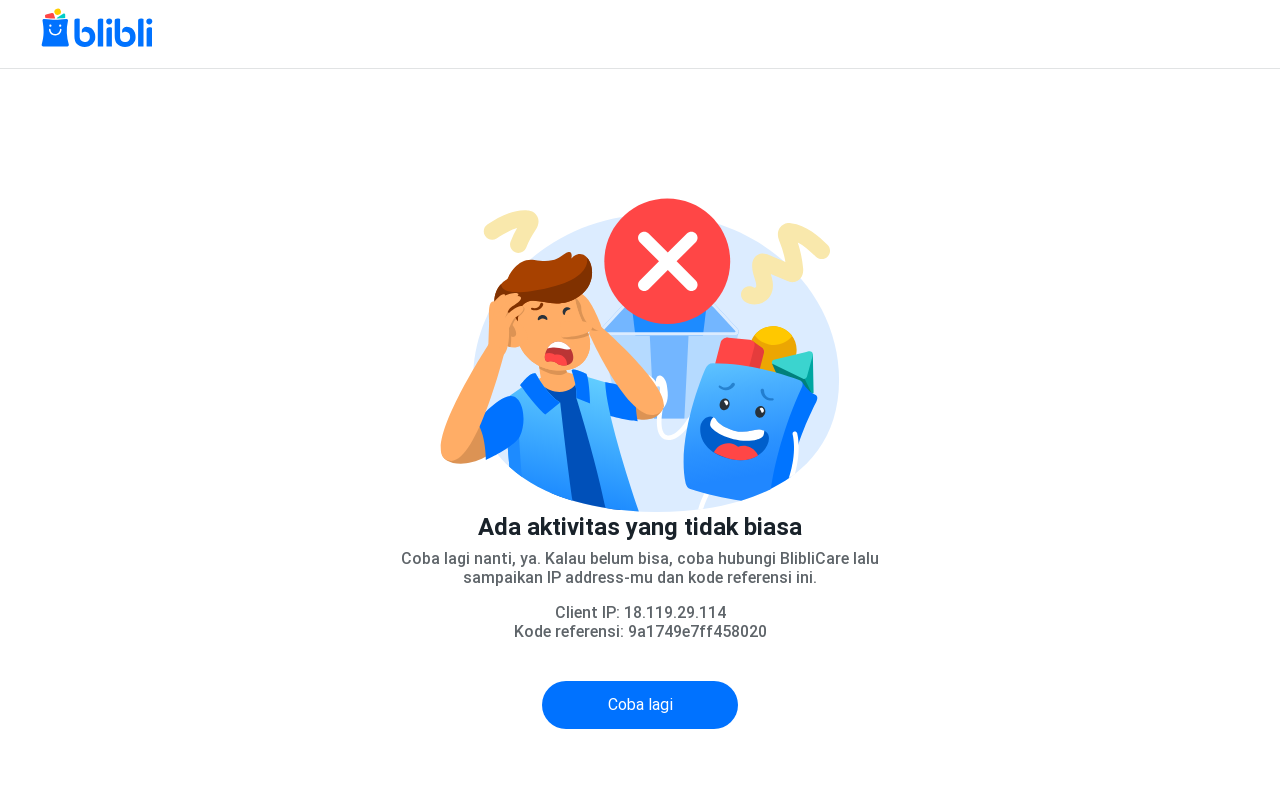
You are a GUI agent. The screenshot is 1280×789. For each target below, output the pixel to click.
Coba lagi (640, 704)
